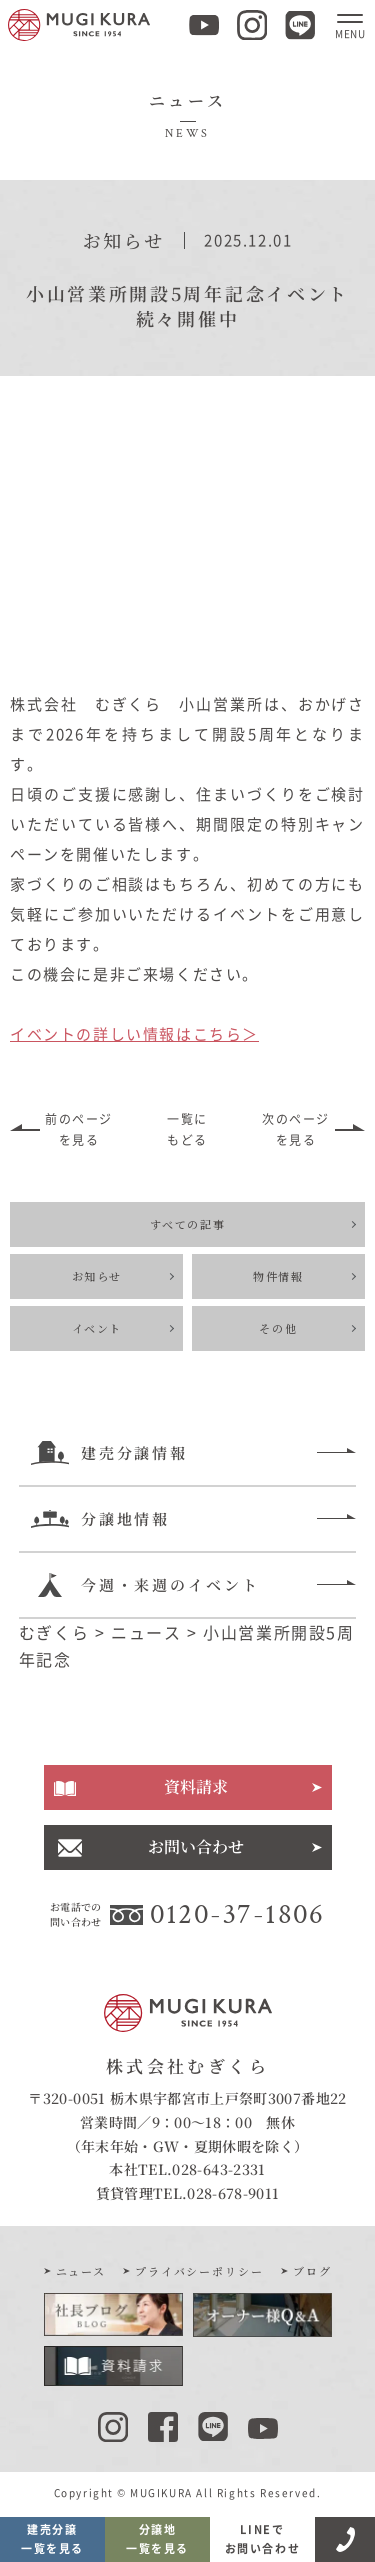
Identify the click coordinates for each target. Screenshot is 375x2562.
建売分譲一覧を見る (52, 2539)
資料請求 (196, 1786)
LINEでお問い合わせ (263, 2539)
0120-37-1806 (237, 1914)
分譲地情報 (100, 1519)
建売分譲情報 (109, 1453)
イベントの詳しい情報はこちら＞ (134, 1034)
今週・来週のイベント (145, 1585)
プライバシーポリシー (200, 2271)
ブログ (312, 2271)
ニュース (81, 2271)
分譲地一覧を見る (157, 2539)
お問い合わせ (196, 1846)
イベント (97, 1328)
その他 (278, 1328)
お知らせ (97, 1276)
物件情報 (278, 1276)
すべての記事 (188, 1224)
